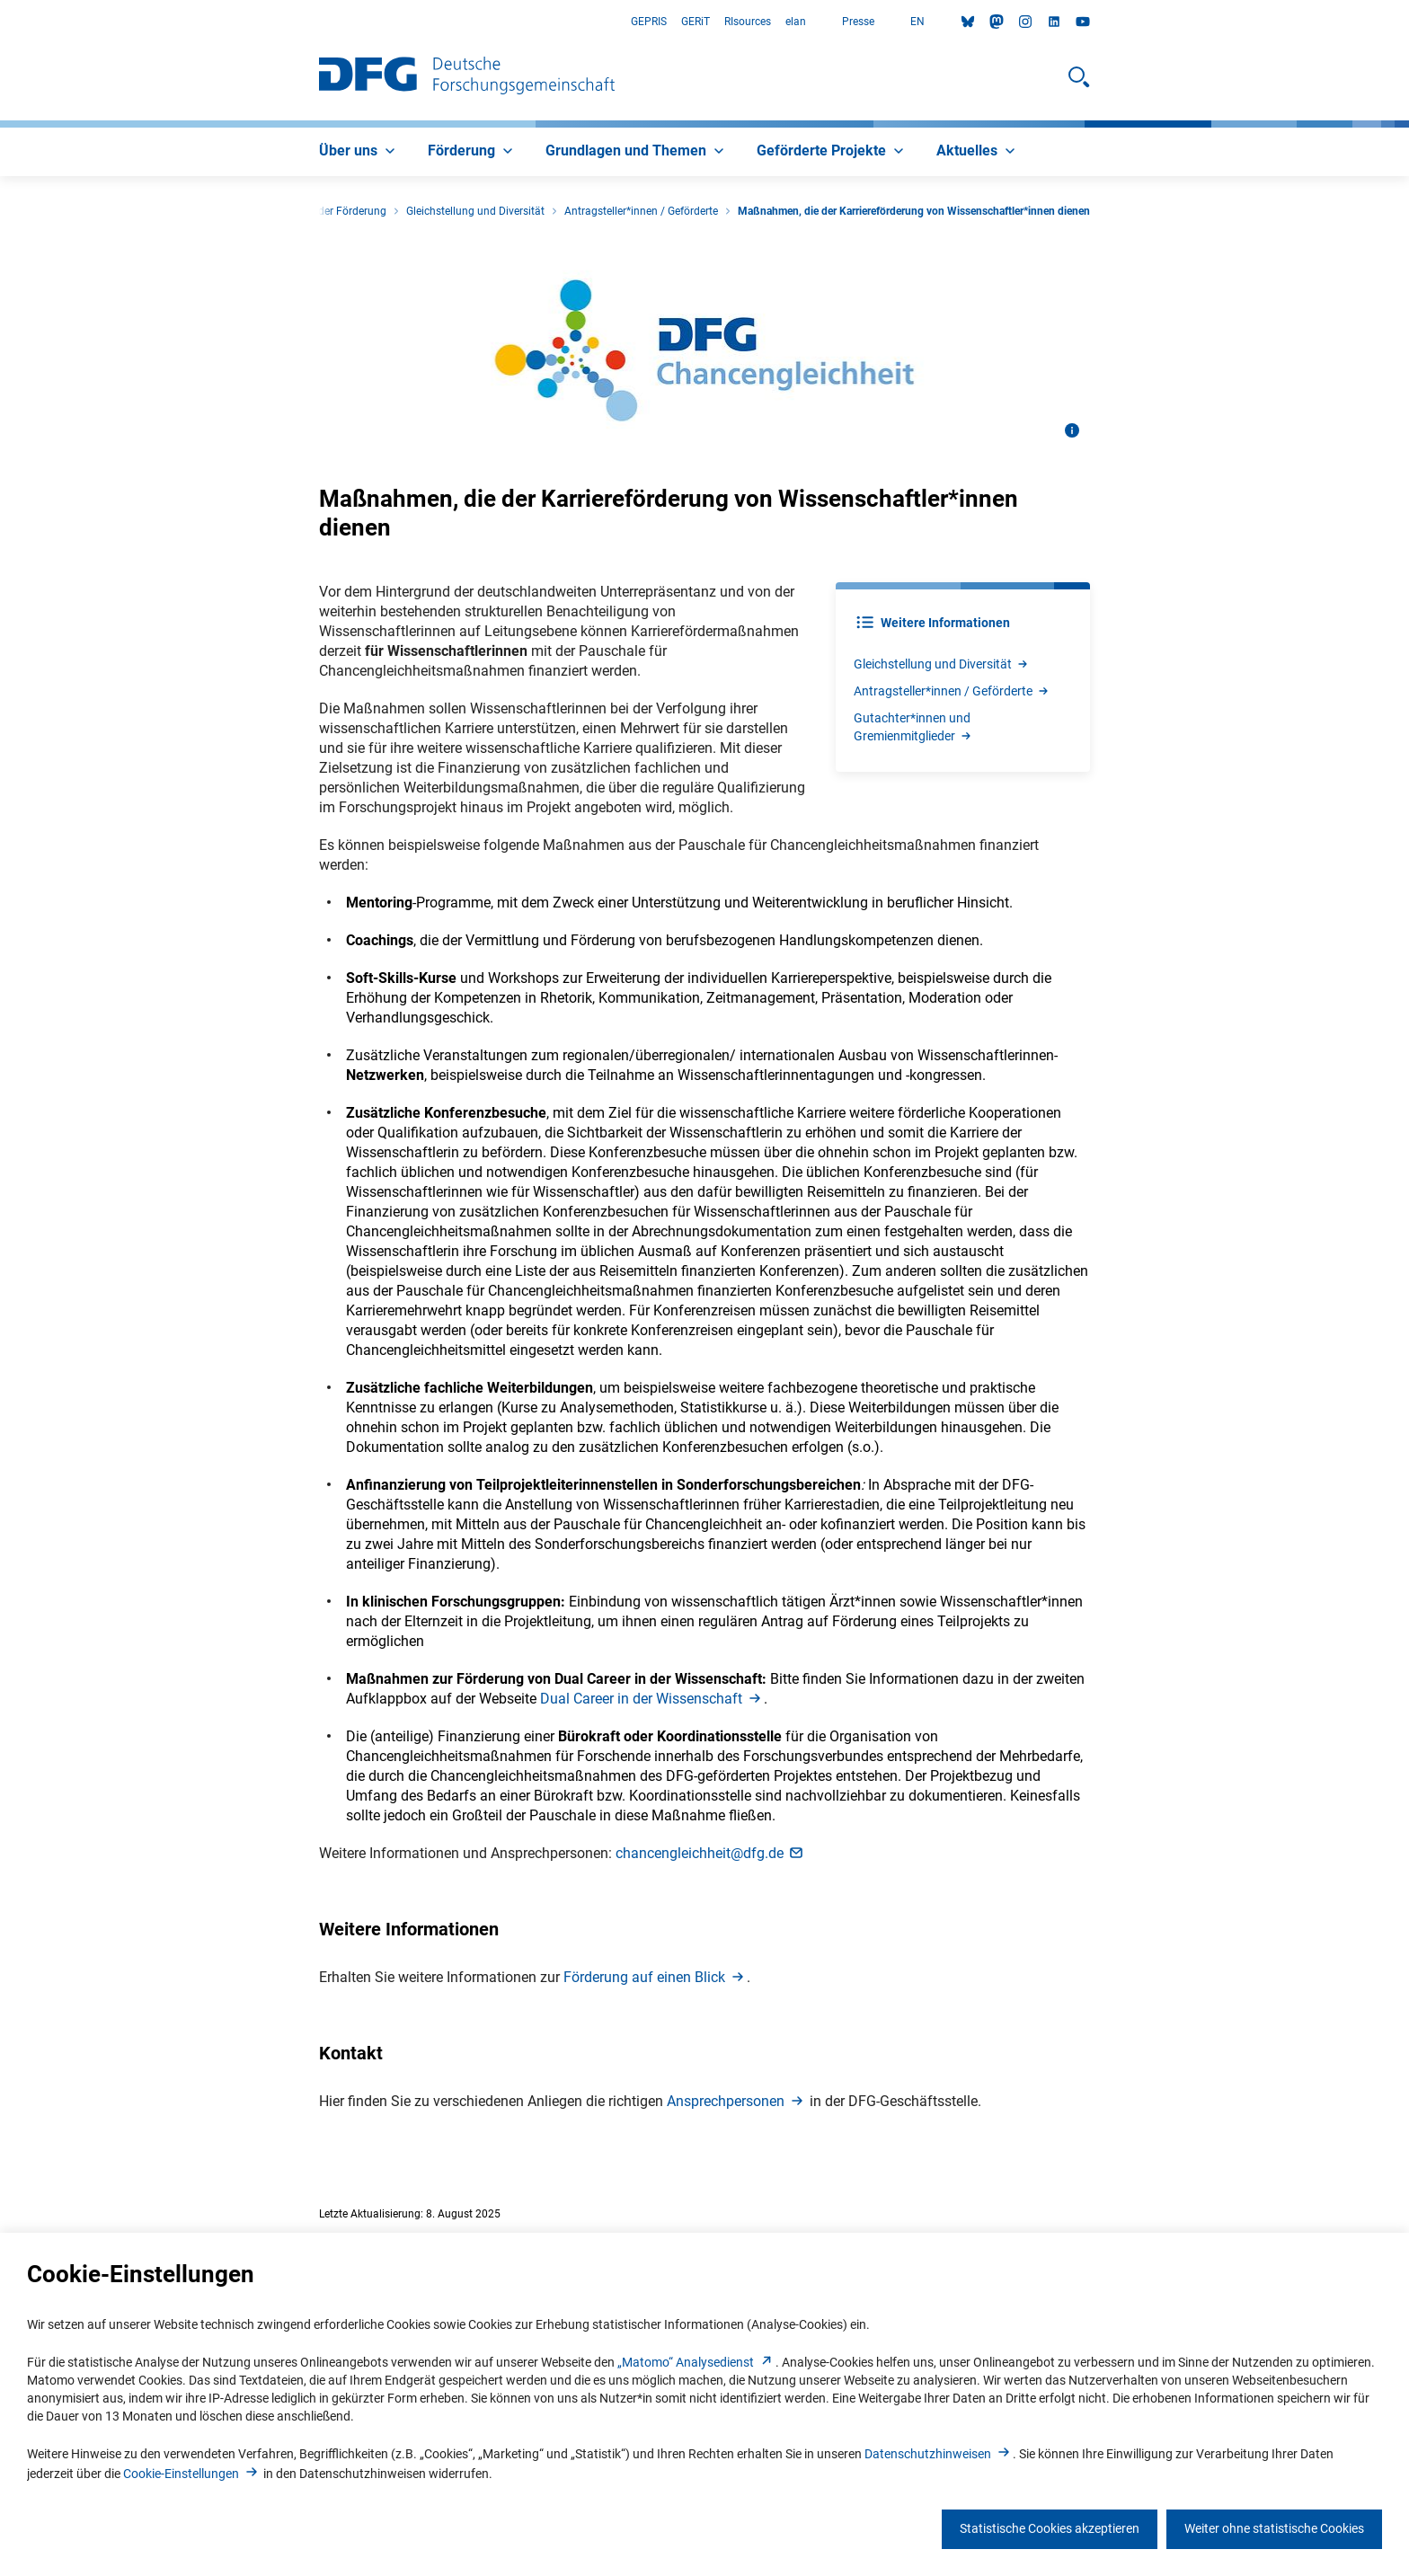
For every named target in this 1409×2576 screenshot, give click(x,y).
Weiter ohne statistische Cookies (1274, 2528)
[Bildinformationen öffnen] (1072, 430)
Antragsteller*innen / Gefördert (952, 691)
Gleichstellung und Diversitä (942, 664)
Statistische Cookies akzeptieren (1049, 2528)
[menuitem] (359, 152)
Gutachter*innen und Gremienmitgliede (913, 727)
